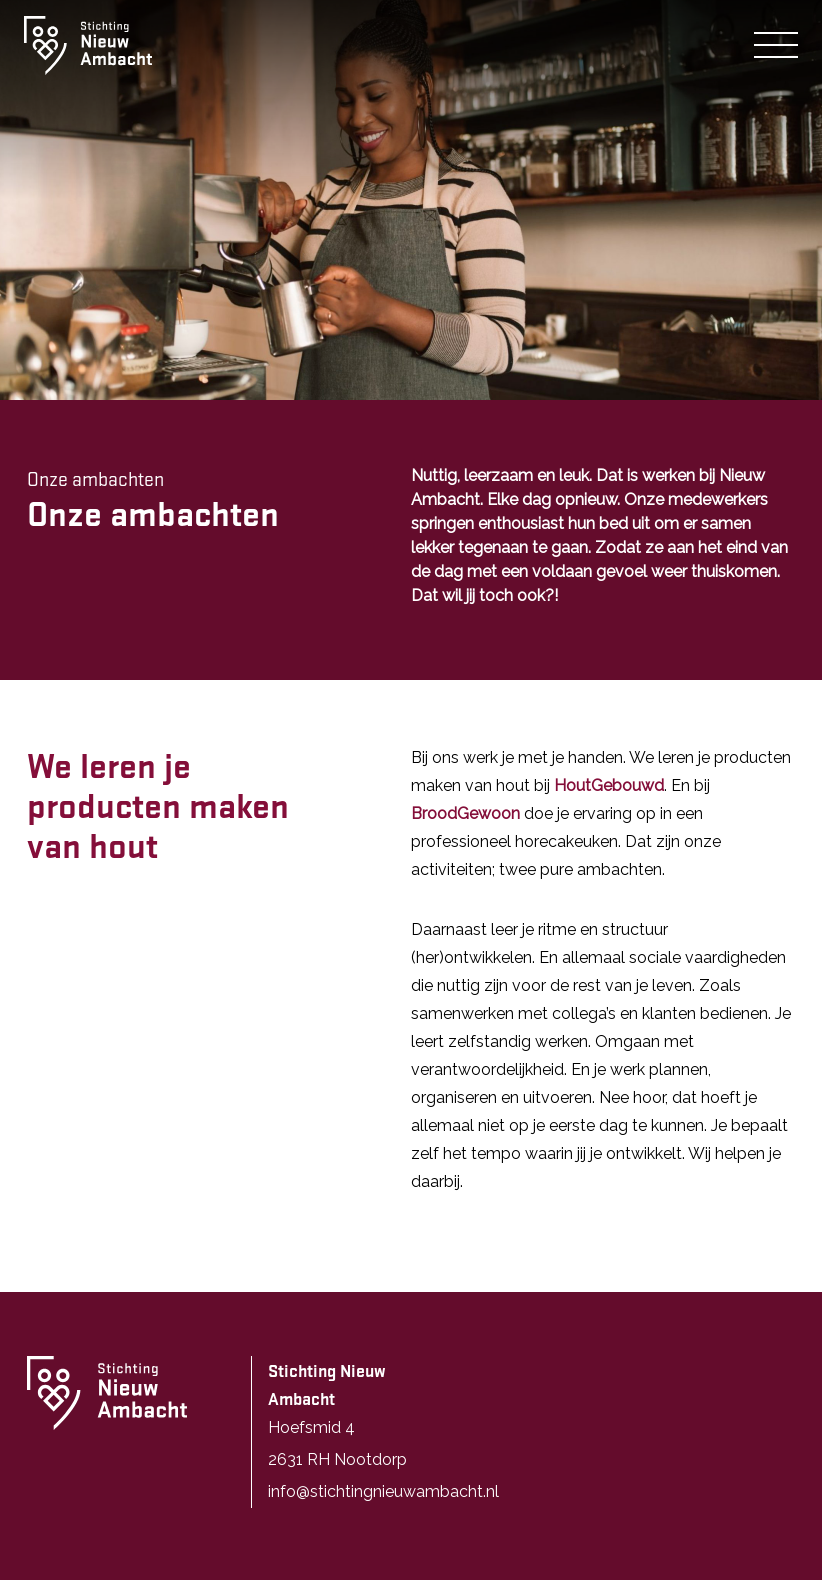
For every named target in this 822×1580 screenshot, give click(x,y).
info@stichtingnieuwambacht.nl (383, 1491)
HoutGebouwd (609, 785)
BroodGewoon (465, 813)
